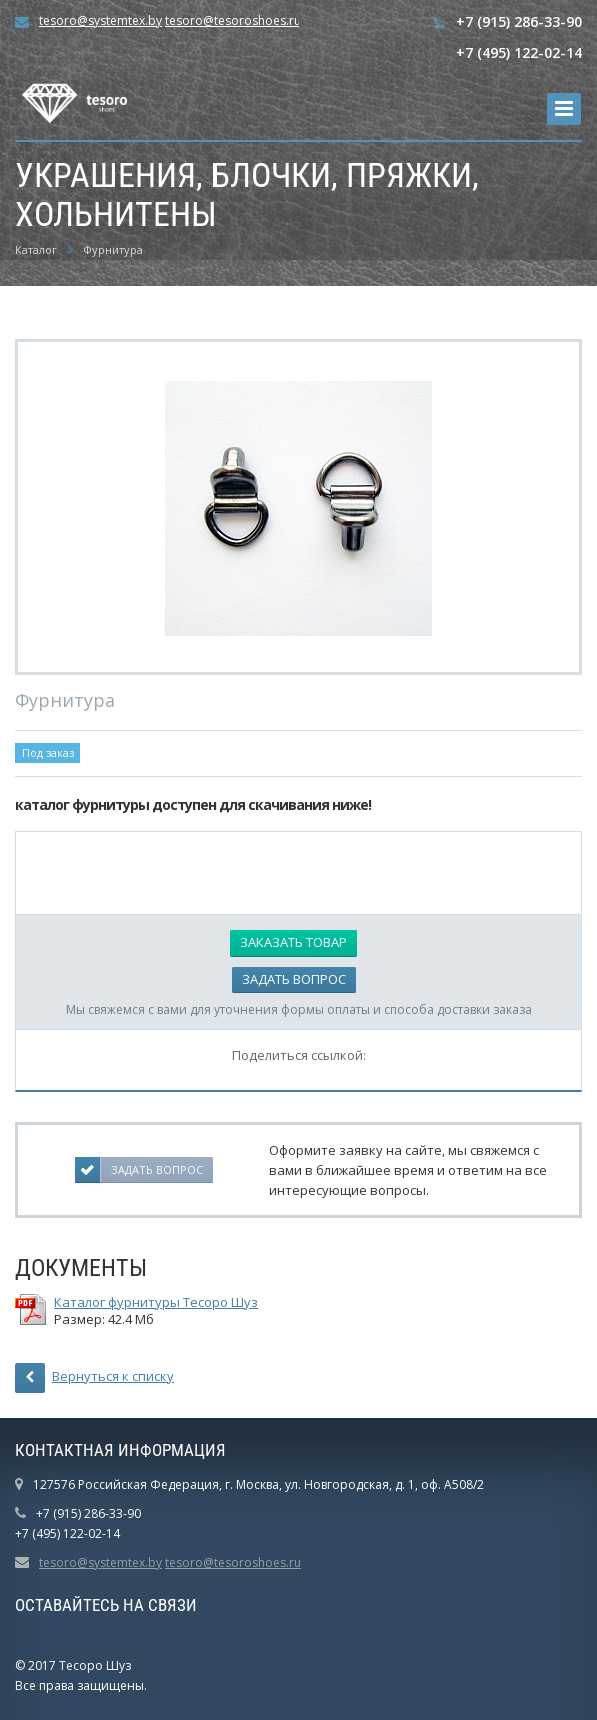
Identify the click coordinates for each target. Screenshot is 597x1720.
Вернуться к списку (94, 1378)
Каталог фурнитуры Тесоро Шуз (156, 1302)
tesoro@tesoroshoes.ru (233, 20)
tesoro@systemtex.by (100, 20)
